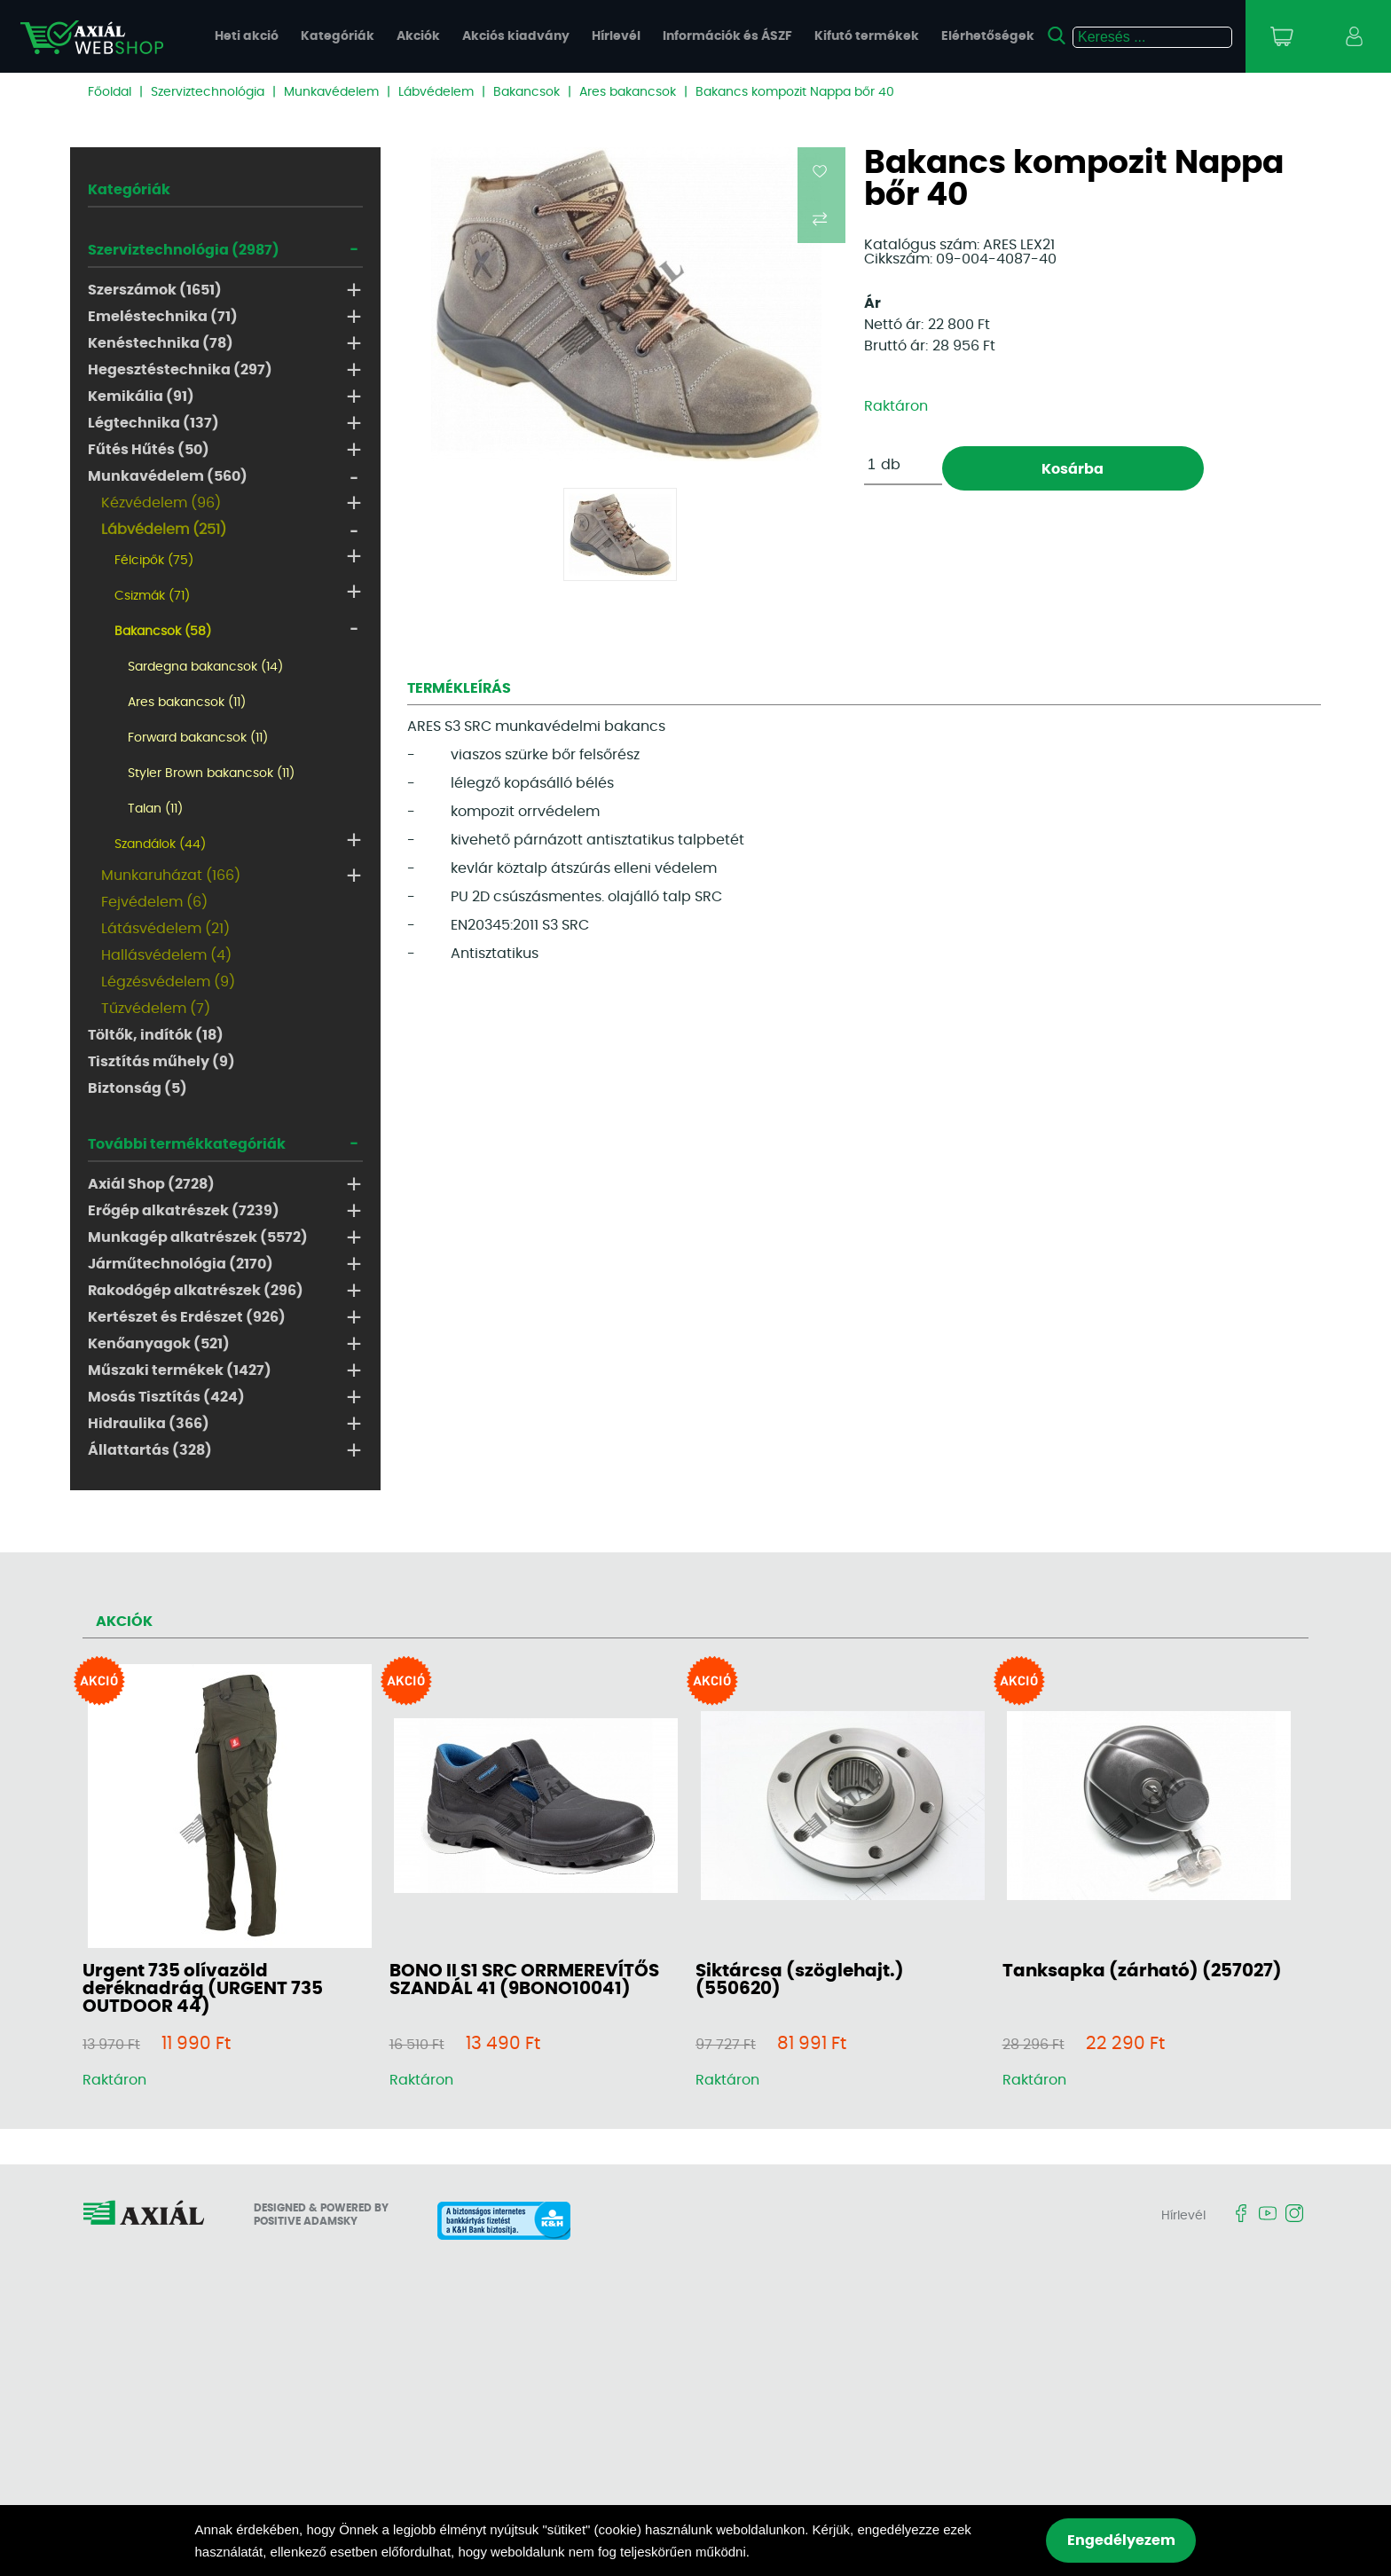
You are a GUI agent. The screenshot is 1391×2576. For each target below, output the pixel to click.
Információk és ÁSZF (727, 36)
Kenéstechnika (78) (160, 343)
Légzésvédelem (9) (168, 982)
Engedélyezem (1121, 2540)
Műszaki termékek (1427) (179, 1370)
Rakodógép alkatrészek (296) (195, 1291)
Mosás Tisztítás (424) (166, 1397)
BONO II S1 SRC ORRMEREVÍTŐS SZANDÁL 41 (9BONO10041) (524, 1980)
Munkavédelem (331, 92)
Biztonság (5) (137, 1088)
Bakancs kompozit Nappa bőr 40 (795, 92)
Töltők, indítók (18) (156, 1035)
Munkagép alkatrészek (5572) (198, 1237)
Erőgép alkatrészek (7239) (183, 1211)
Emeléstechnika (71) (163, 317)
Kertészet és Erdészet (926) (187, 1317)
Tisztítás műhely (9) (161, 1062)
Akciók (418, 36)
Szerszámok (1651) (155, 290)
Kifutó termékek (866, 36)
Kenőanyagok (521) (159, 1344)
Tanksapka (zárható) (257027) (1142, 1971)
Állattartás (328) (150, 1450)
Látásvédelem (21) (165, 929)
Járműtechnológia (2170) (180, 1264)
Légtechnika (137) (153, 423)
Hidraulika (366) (148, 1424)
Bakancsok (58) (162, 631)
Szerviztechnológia (207, 92)
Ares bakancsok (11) (187, 702)
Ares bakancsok (627, 92)
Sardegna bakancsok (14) (205, 667)
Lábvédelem (436, 92)
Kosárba (1072, 469)
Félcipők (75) (153, 560)
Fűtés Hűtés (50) (148, 450)
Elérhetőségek (987, 36)
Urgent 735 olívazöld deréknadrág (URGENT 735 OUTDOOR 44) (203, 1988)
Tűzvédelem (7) (155, 1008)
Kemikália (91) (141, 396)
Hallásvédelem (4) (166, 955)
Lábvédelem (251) (163, 529)
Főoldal (109, 92)
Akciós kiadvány (516, 36)
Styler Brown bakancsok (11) (211, 773)
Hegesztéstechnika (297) (180, 370)
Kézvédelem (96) (161, 503)
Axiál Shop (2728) (151, 1184)
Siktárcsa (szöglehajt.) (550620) (800, 1980)
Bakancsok (526, 92)
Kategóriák (337, 36)
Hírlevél (616, 36)
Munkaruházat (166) (170, 875)
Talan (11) (155, 809)
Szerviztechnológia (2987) (183, 250)
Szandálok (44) (160, 844)
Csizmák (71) (152, 596)
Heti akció (247, 36)
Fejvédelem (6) (154, 902)
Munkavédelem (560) (168, 476)
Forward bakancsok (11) (198, 738)
